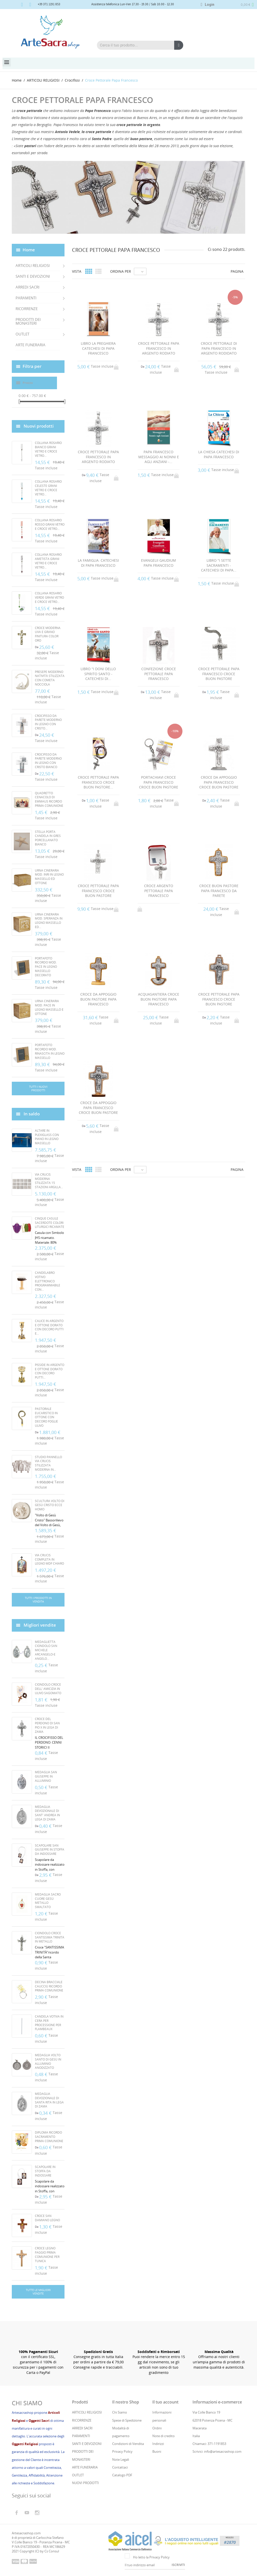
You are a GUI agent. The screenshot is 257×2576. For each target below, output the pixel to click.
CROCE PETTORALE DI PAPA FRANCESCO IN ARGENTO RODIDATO (219, 348)
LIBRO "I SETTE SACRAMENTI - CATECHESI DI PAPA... (218, 565)
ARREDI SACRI (27, 287)
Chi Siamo (119, 2412)
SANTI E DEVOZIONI (33, 276)
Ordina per (120, 271)
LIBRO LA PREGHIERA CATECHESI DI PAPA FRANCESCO (98, 348)
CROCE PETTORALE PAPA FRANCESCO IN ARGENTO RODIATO (158, 348)
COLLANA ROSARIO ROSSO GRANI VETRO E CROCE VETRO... (50, 524)
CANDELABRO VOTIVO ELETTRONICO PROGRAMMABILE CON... (47, 1281)
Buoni (156, 2451)
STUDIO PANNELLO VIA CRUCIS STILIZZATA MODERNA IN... (48, 1463)
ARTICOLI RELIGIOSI (33, 265)
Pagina (237, 271)
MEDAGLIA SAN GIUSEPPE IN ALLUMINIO (46, 1776)
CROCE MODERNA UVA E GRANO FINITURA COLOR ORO (47, 634)
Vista (76, 271)
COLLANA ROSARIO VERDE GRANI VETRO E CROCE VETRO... (49, 597)
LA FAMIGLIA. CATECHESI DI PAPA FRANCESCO (98, 563)
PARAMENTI (26, 297)
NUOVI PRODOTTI (85, 2483)
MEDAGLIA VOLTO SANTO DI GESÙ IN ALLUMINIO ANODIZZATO (48, 2061)
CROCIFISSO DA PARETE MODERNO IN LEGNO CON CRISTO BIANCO (48, 760)
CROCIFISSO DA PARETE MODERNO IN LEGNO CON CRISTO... (48, 722)
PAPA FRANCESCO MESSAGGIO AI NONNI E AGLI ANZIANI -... (158, 456)
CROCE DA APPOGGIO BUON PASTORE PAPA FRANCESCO (98, 999)
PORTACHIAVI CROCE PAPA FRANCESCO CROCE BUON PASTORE (158, 782)
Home (29, 250)
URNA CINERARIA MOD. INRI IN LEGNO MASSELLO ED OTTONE (49, 876)
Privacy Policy (122, 2451)
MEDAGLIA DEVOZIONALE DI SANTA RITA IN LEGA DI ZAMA (49, 2100)
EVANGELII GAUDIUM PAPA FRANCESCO (158, 563)
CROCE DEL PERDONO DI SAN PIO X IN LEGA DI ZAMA (47, 1725)
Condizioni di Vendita (128, 2443)
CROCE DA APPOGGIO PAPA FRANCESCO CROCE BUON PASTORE (218, 782)
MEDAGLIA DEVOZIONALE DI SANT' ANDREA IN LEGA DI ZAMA (47, 1813)
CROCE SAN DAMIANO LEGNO (47, 2218)
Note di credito (163, 2436)
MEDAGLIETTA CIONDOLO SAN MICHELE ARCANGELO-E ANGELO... (46, 1650)
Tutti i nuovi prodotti (38, 1088)
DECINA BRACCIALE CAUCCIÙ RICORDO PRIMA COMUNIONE (49, 1986)
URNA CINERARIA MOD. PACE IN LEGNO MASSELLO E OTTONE (49, 1007)
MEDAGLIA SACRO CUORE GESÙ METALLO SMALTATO (48, 1900)
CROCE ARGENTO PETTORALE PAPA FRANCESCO (158, 890)
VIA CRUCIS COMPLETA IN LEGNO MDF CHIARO (49, 1559)
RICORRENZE (27, 308)
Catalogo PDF (122, 2475)
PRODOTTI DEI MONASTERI (28, 321)
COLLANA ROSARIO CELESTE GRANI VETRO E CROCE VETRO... (48, 487)
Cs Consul (51, 2551)
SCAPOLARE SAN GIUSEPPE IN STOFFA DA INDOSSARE (49, 1849)
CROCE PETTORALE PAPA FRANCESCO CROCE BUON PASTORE (218, 673)
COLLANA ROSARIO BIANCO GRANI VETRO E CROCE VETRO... (48, 449)
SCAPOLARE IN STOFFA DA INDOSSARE (45, 2171)
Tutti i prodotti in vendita (38, 1599)
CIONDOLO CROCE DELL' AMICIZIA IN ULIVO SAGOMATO (48, 1688)
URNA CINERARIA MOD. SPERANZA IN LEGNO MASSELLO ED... (48, 920)
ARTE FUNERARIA (30, 344)
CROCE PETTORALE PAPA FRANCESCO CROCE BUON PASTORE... (98, 782)
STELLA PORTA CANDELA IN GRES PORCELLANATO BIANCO (48, 838)
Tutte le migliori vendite (38, 2291)
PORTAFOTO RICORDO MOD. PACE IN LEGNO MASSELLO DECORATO (46, 966)
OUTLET (22, 333)
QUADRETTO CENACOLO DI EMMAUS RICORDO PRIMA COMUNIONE (49, 799)
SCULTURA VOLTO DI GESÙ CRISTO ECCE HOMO (49, 1505)
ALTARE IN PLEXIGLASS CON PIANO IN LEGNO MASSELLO (47, 1136)
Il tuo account (165, 2402)
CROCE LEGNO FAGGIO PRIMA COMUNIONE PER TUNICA (47, 2254)
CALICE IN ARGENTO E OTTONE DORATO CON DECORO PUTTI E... (49, 1327)
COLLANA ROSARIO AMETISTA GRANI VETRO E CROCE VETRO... (48, 560)
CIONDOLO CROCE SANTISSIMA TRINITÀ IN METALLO (49, 1937)
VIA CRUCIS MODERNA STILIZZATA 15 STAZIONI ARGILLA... (49, 1180)
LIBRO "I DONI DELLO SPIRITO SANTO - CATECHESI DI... (98, 673)
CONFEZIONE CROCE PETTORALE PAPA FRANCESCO (158, 673)
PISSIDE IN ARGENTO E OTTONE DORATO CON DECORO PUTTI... (49, 1371)
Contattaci (120, 2467)
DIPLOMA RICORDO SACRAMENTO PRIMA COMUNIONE (49, 2136)
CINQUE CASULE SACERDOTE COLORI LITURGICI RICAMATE (49, 1222)
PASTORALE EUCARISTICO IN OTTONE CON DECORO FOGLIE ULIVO (46, 1417)
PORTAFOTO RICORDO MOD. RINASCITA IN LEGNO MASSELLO (50, 1051)
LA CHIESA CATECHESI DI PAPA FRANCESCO (218, 454)
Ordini (157, 2428)
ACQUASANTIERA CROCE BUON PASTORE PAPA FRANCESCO (158, 999)
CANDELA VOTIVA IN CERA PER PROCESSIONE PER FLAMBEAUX (49, 2022)
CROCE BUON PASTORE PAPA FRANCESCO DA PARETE (218, 890)
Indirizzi (158, 2443)
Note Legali (120, 2459)
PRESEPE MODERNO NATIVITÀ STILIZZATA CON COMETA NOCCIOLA (50, 678)
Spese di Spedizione (127, 2420)
